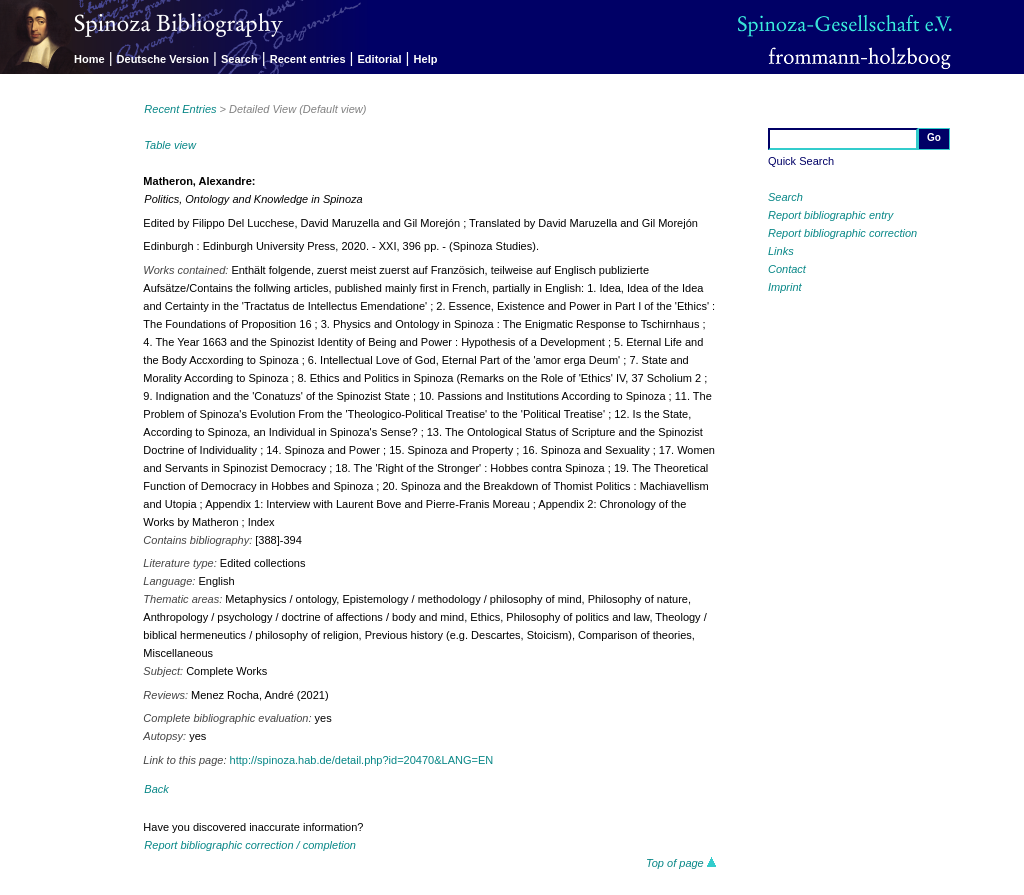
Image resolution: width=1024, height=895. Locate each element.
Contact (787, 269)
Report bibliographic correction (842, 233)
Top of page (681, 863)
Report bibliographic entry (830, 215)
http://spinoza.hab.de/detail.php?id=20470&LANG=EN (362, 760)
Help (426, 59)
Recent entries (308, 59)
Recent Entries (180, 109)
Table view (170, 145)
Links (781, 251)
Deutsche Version (163, 59)
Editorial (380, 59)
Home (89, 59)
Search (239, 59)
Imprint (785, 287)
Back (156, 789)
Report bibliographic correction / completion (250, 845)
